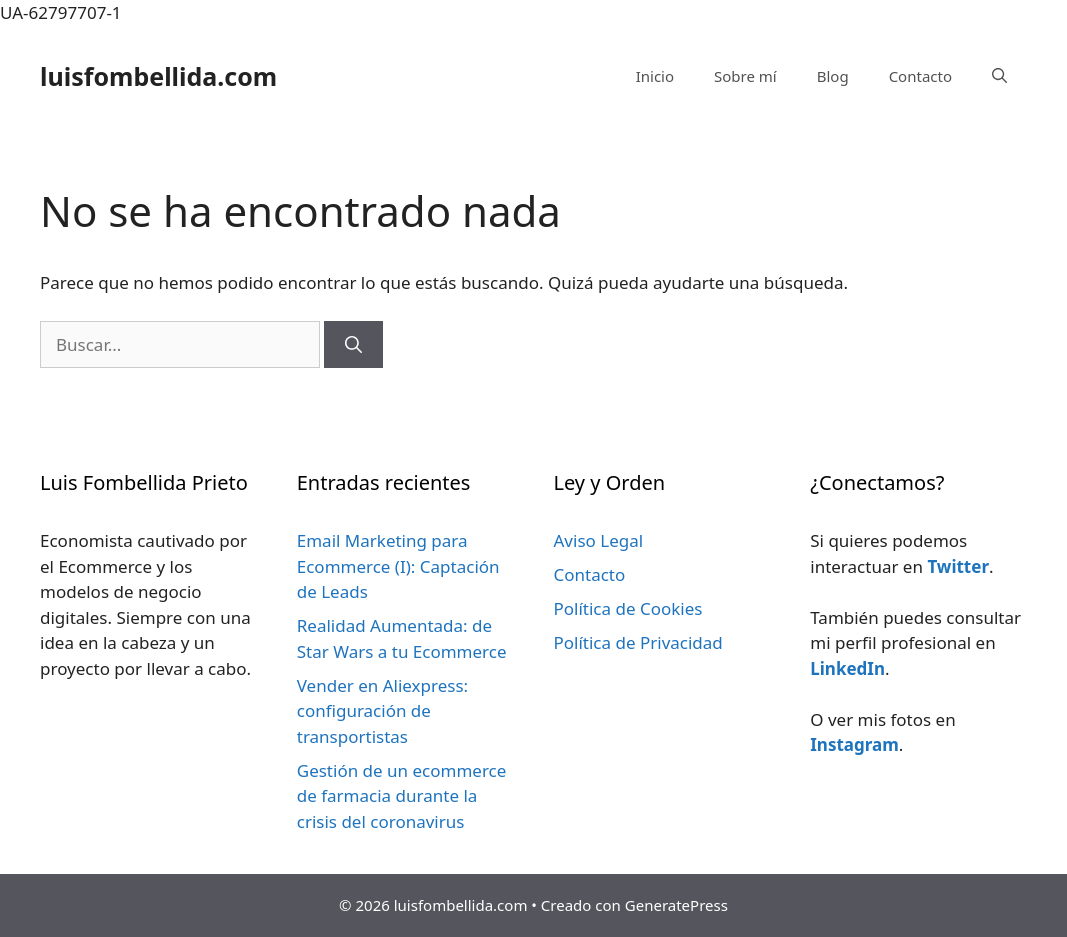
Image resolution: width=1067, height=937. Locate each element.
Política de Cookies (628, 608)
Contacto (920, 76)
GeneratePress (676, 905)
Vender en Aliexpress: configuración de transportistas (382, 711)
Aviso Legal (599, 540)
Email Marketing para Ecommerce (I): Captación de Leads (398, 566)
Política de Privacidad (638, 642)
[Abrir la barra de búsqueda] (999, 76)
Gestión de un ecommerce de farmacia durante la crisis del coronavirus (402, 796)
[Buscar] (353, 345)
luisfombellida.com (158, 76)
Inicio (655, 76)
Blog (833, 76)
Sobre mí (745, 76)
